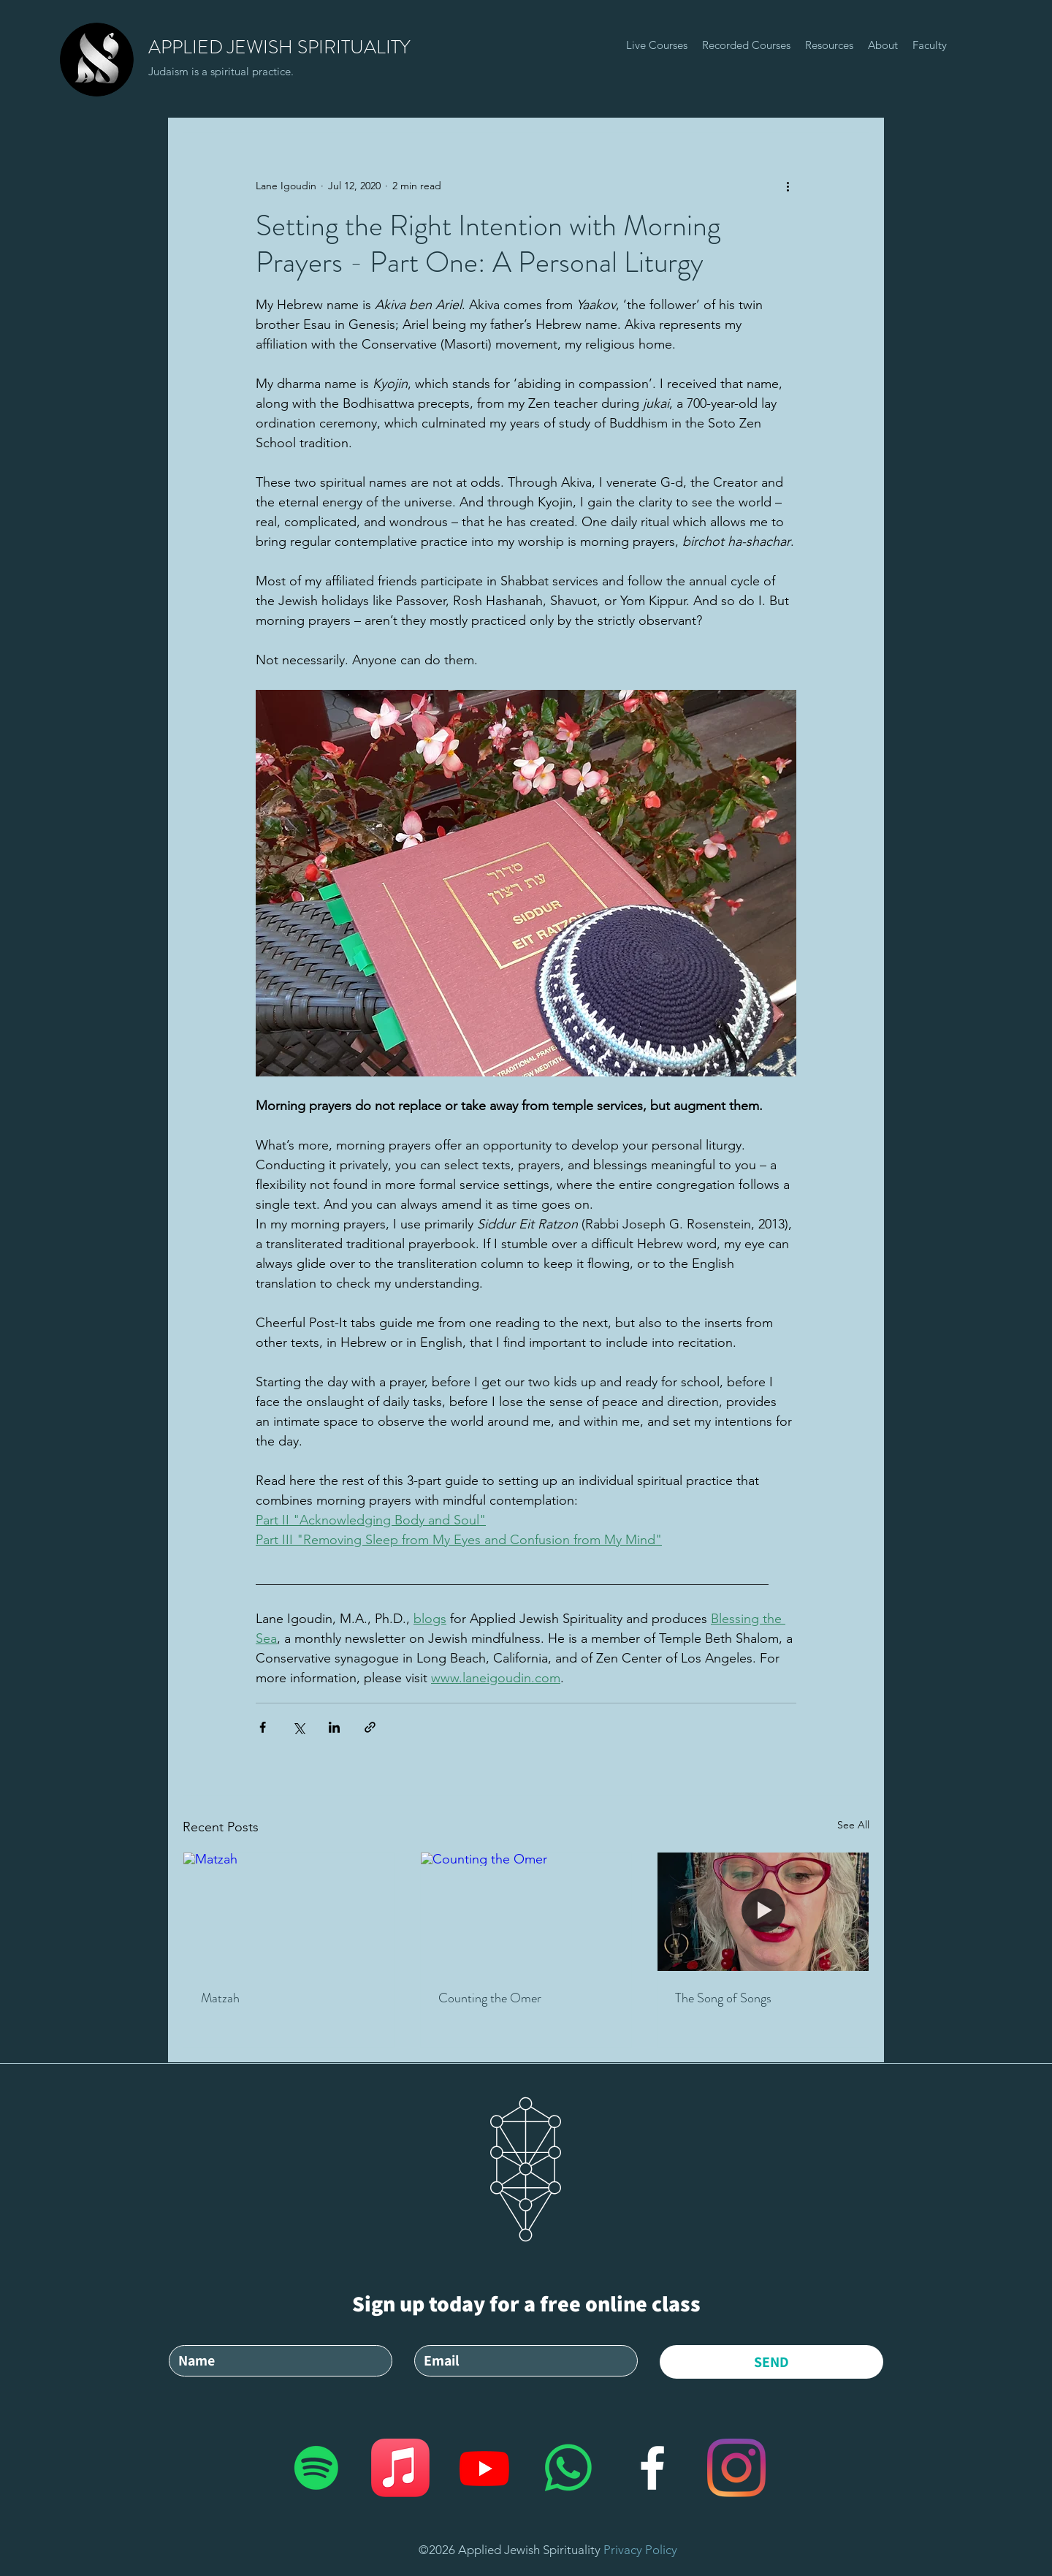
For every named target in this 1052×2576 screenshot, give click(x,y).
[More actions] (787, 185)
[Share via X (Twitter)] (298, 1727)
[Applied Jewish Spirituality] (316, 2468)
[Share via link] (370, 1727)
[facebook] (652, 2468)
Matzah (220, 1997)
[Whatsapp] (568, 2468)
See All (853, 1824)
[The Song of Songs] (763, 1912)
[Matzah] (288, 1912)
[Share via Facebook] (263, 1727)
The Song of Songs (723, 1997)
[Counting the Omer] (526, 1912)
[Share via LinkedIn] (334, 1727)
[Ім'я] (276, 2361)
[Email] (521, 2361)
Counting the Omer (489, 1997)
